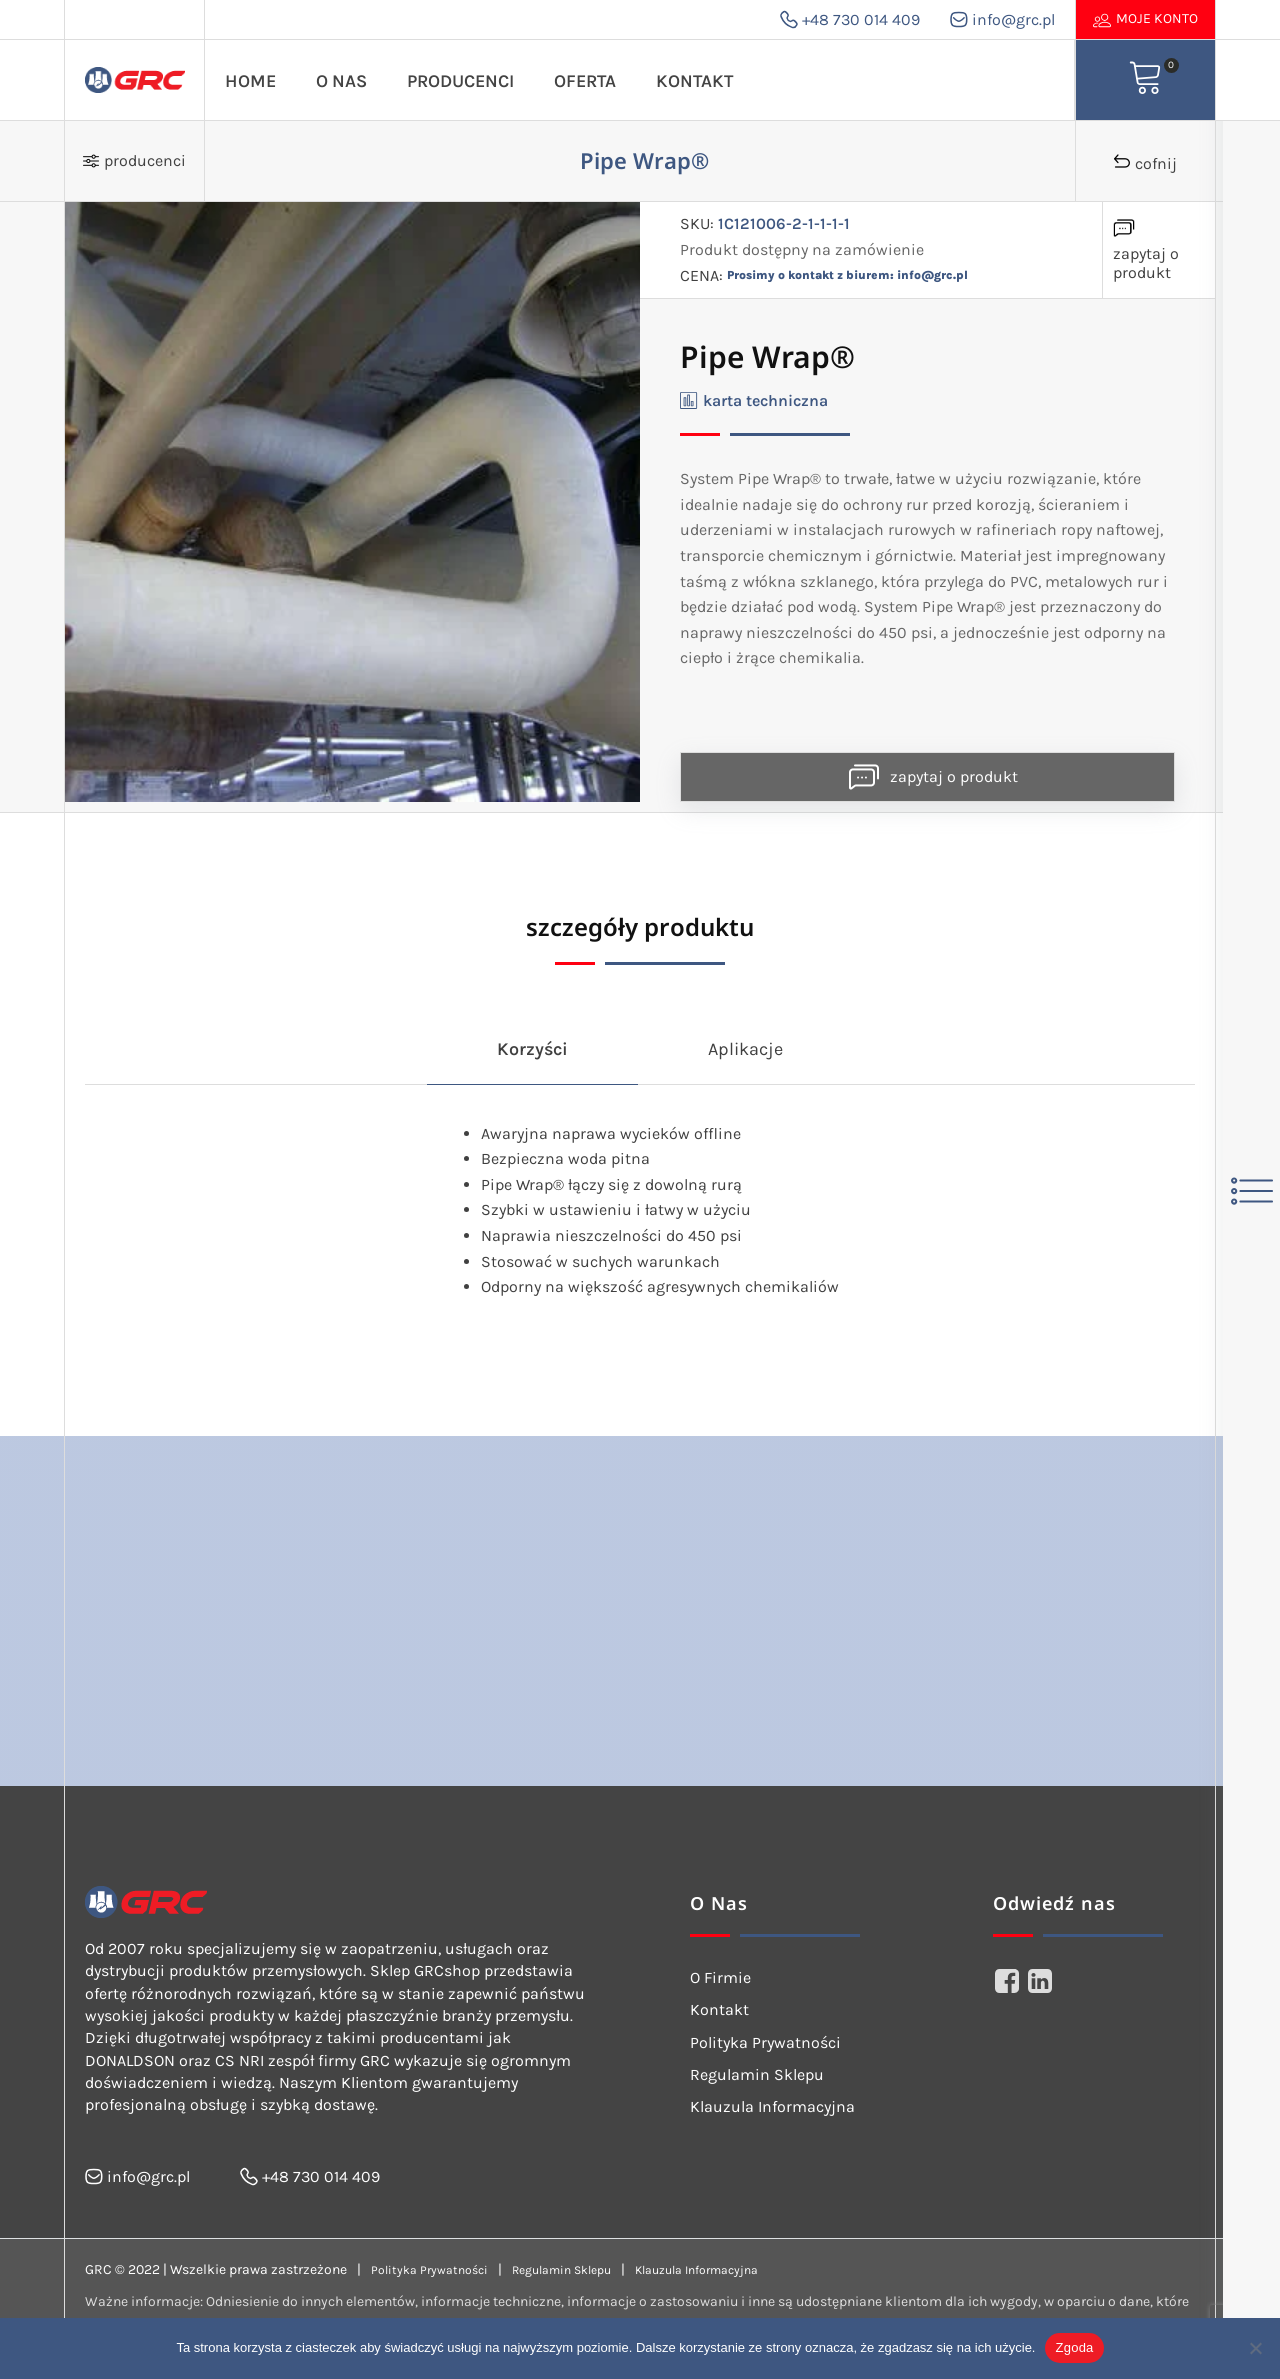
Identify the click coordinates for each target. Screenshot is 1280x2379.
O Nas (341, 81)
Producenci (460, 81)
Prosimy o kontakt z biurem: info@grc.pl (847, 275)
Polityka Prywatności (765, 2042)
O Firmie (720, 1977)
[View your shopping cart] (1146, 80)
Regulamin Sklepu (757, 2074)
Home (250, 81)
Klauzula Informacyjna (772, 2106)
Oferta (585, 81)
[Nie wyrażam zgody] (1255, 2348)
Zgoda (1074, 2347)
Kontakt (694, 81)
